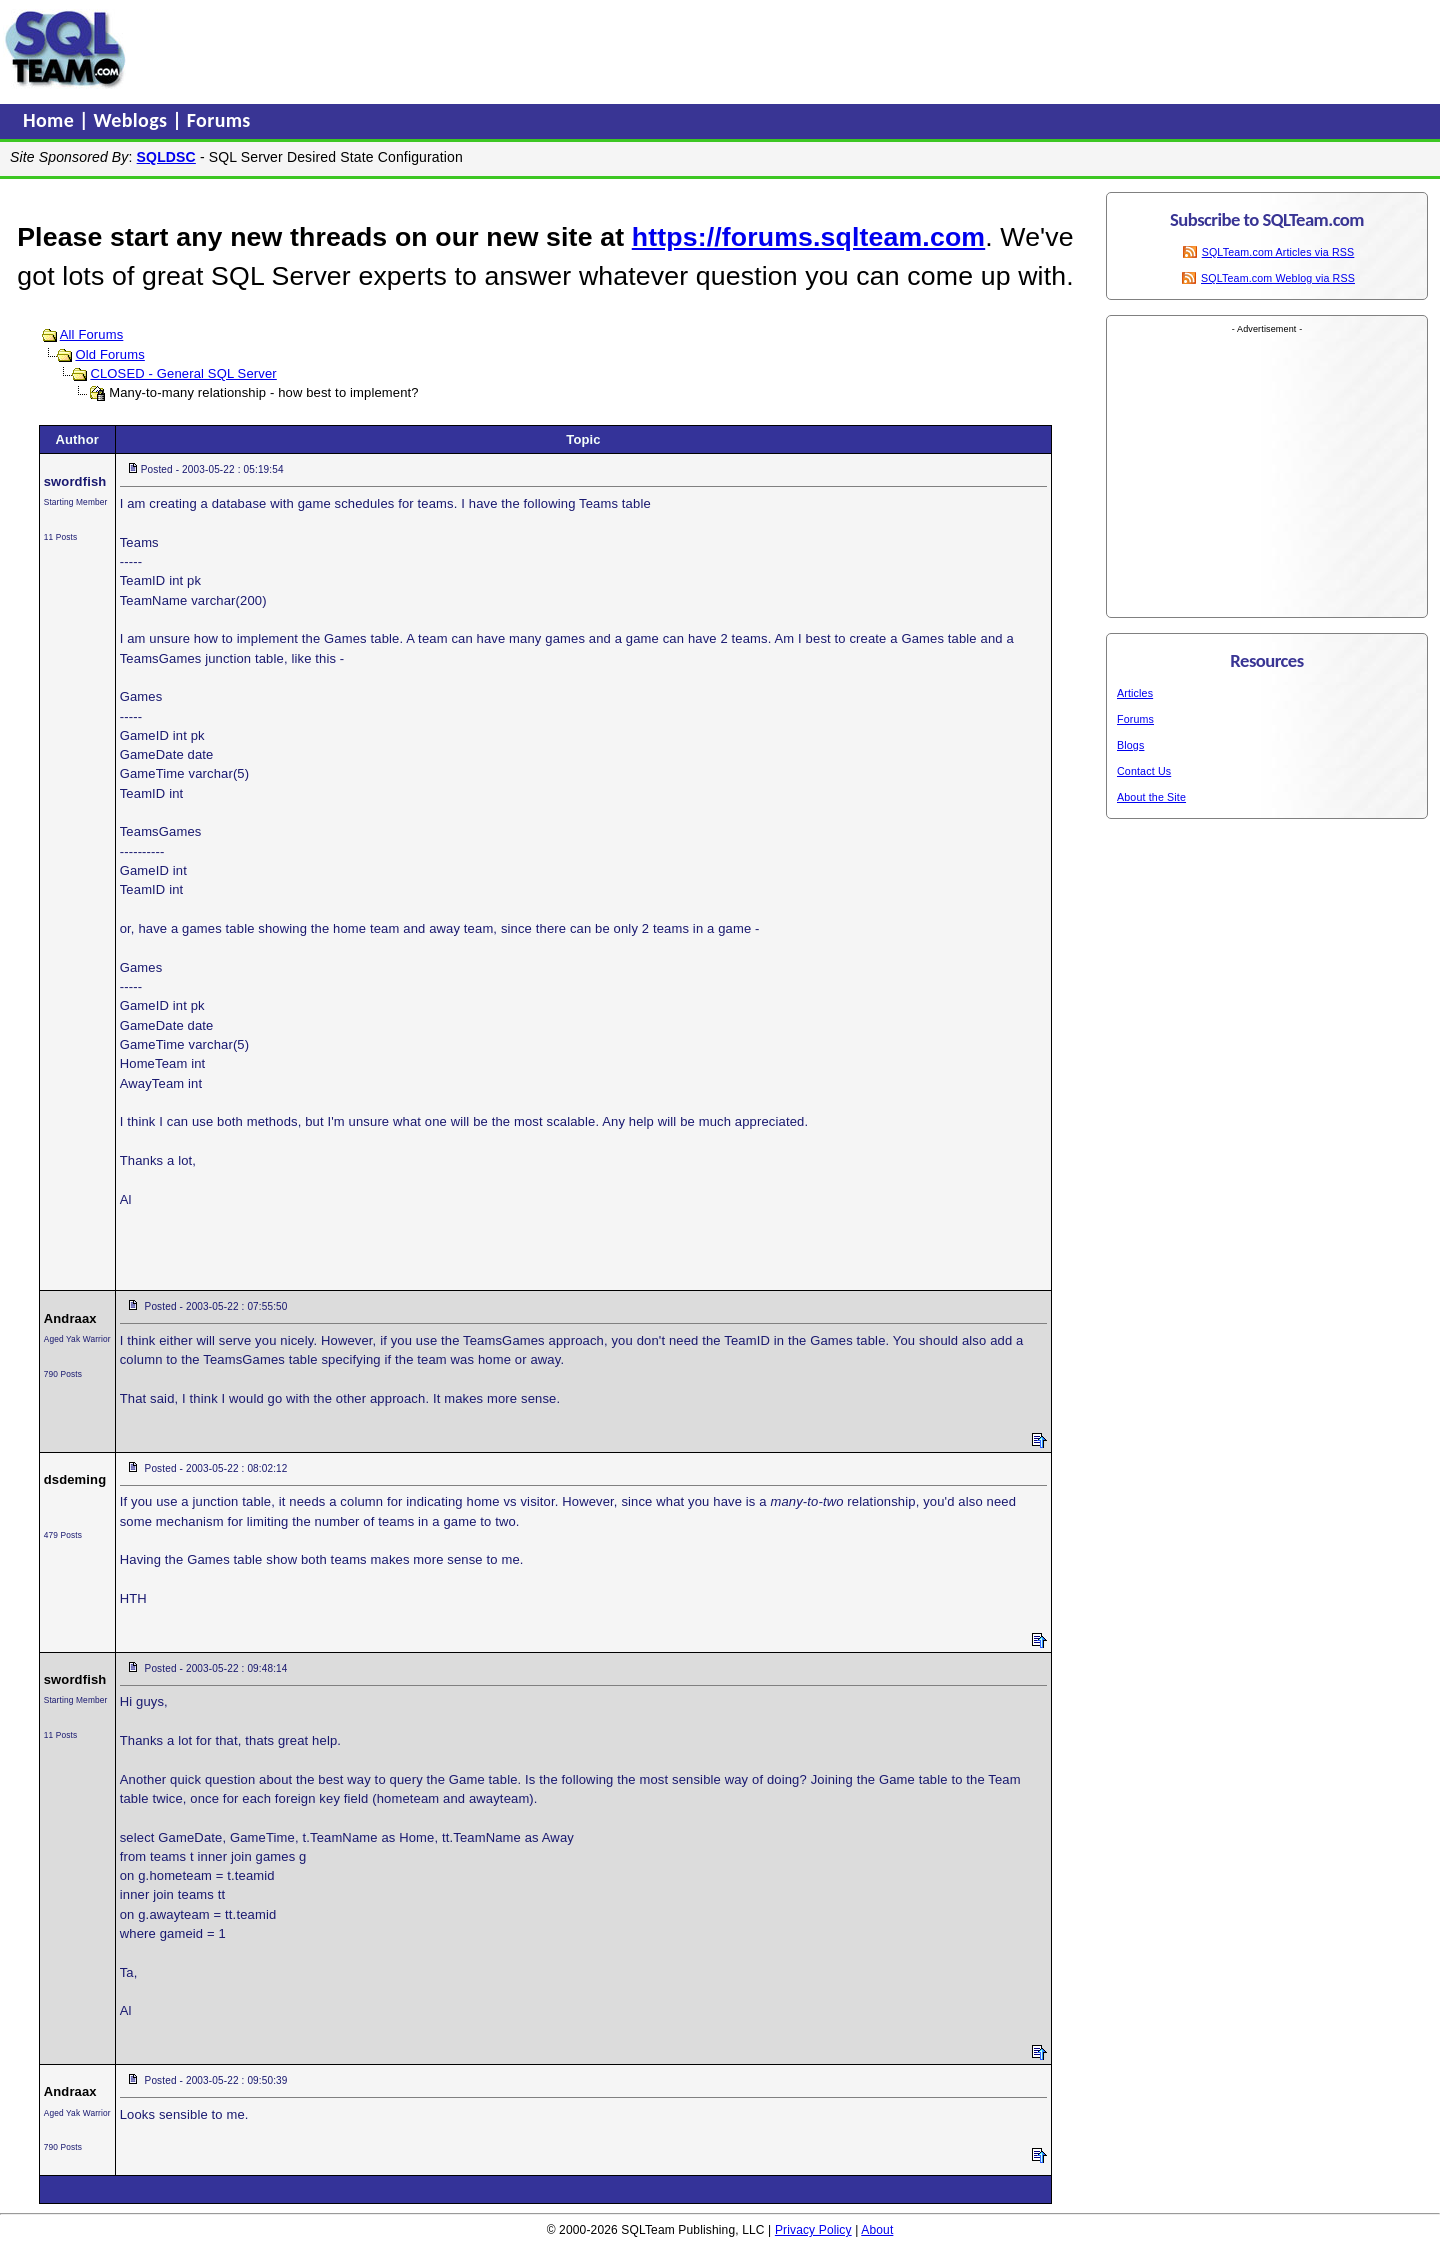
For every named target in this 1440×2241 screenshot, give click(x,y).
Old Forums (109, 354)
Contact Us (1144, 771)
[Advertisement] (513, 49)
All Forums (92, 334)
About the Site (1151, 797)
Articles (1135, 693)
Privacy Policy (813, 2230)
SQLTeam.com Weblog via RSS (1278, 278)
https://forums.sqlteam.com (808, 237)
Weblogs (133, 120)
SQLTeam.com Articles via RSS (1278, 252)
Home (51, 120)
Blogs (1130, 745)
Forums (219, 120)
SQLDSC (166, 157)
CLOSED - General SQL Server (183, 373)
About (877, 2230)
